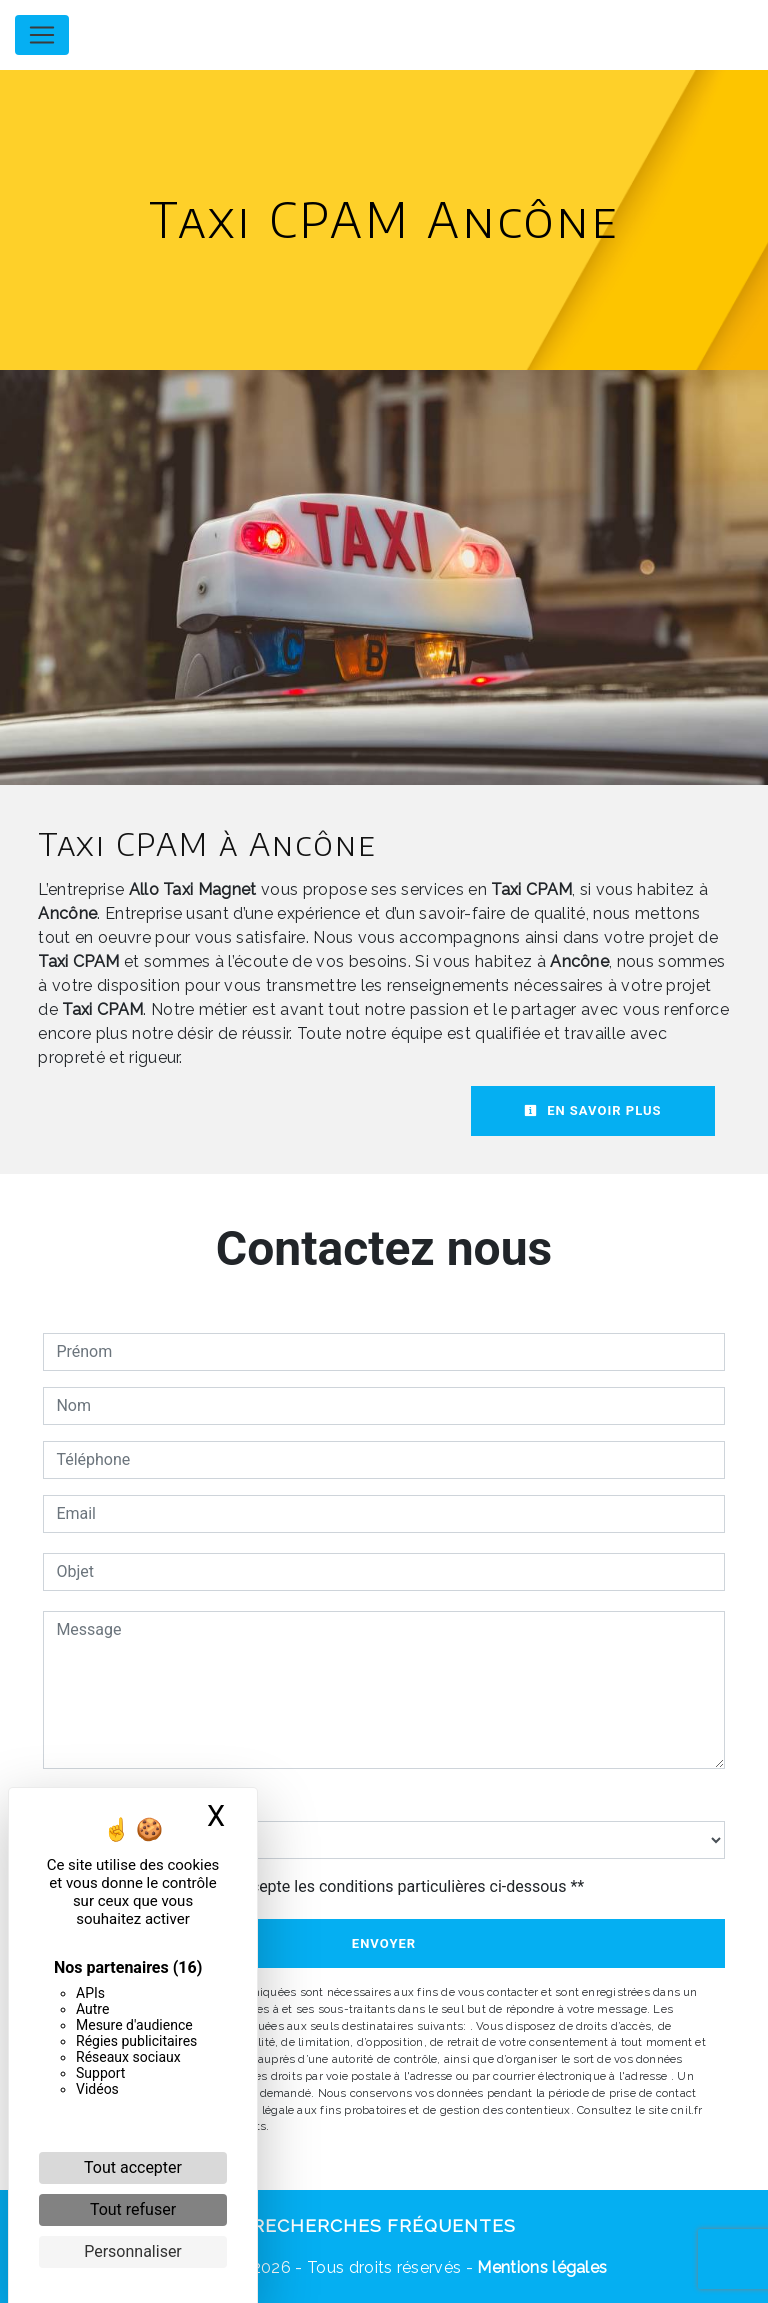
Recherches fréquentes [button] (384, 2225)
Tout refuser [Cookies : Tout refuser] (133, 2209)
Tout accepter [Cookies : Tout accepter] (133, 2167)
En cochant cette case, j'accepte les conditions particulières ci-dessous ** (323, 1886)
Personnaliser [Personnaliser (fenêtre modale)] (133, 2251)
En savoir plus (593, 1110)
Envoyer (384, 1943)
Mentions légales (540, 2267)
